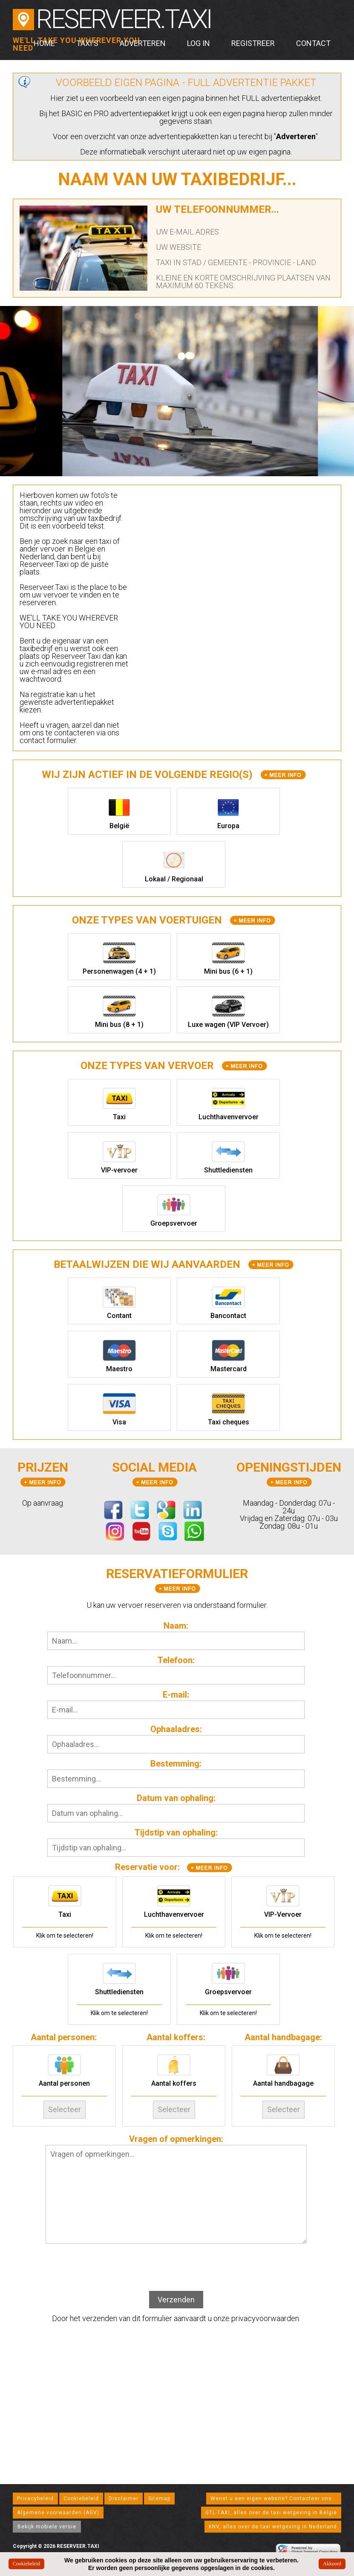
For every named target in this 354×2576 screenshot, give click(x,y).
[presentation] (176, 2267)
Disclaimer (123, 2499)
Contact (313, 43)
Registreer (253, 43)
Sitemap (159, 2499)
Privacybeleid (35, 2499)
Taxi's (87, 43)
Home (44, 43)
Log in (198, 43)
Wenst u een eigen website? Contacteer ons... (273, 2499)
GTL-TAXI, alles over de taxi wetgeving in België (271, 2513)
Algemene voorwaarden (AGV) (58, 2513)
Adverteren (143, 43)
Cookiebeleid (81, 2499)
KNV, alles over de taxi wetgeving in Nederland (273, 2527)
